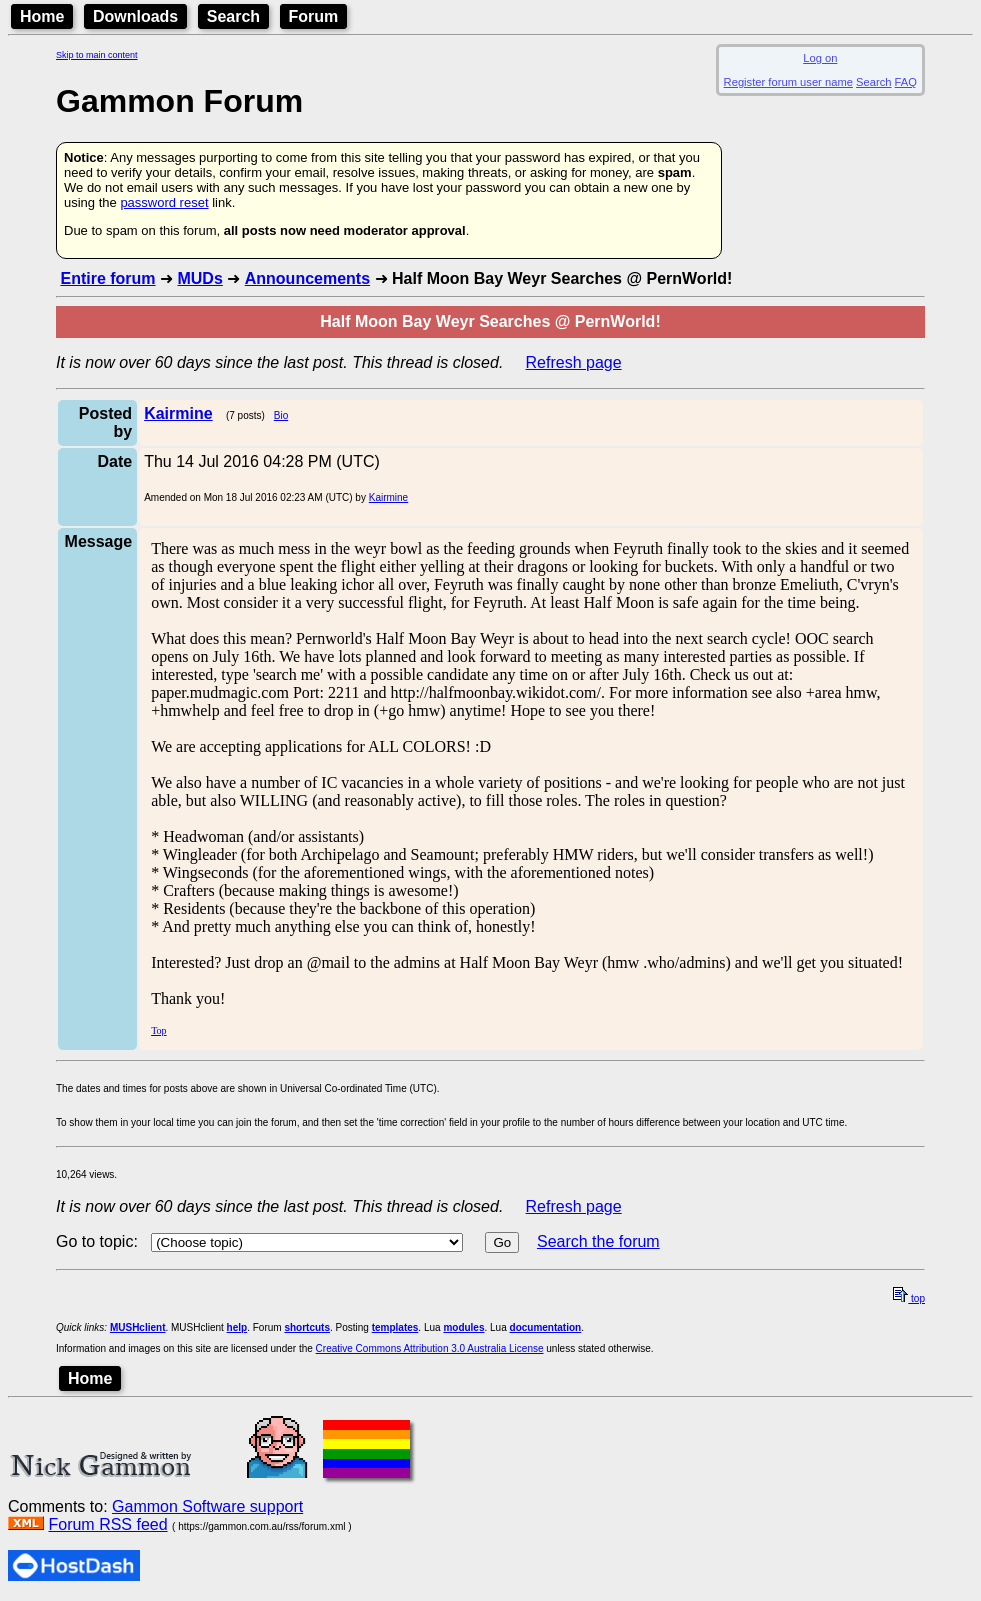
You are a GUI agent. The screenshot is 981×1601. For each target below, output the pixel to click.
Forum (314, 16)
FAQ (906, 82)
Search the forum (598, 1241)
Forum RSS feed (107, 1524)
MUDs (199, 278)
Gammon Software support (207, 1506)
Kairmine (388, 497)
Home (42, 16)
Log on (820, 58)
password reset (164, 202)
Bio (281, 415)
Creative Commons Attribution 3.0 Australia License (430, 1348)
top (909, 1298)
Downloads (135, 16)
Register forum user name (788, 82)
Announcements (307, 278)
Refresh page (574, 362)
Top (158, 1030)
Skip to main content (97, 55)
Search (233, 16)
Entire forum (107, 278)
